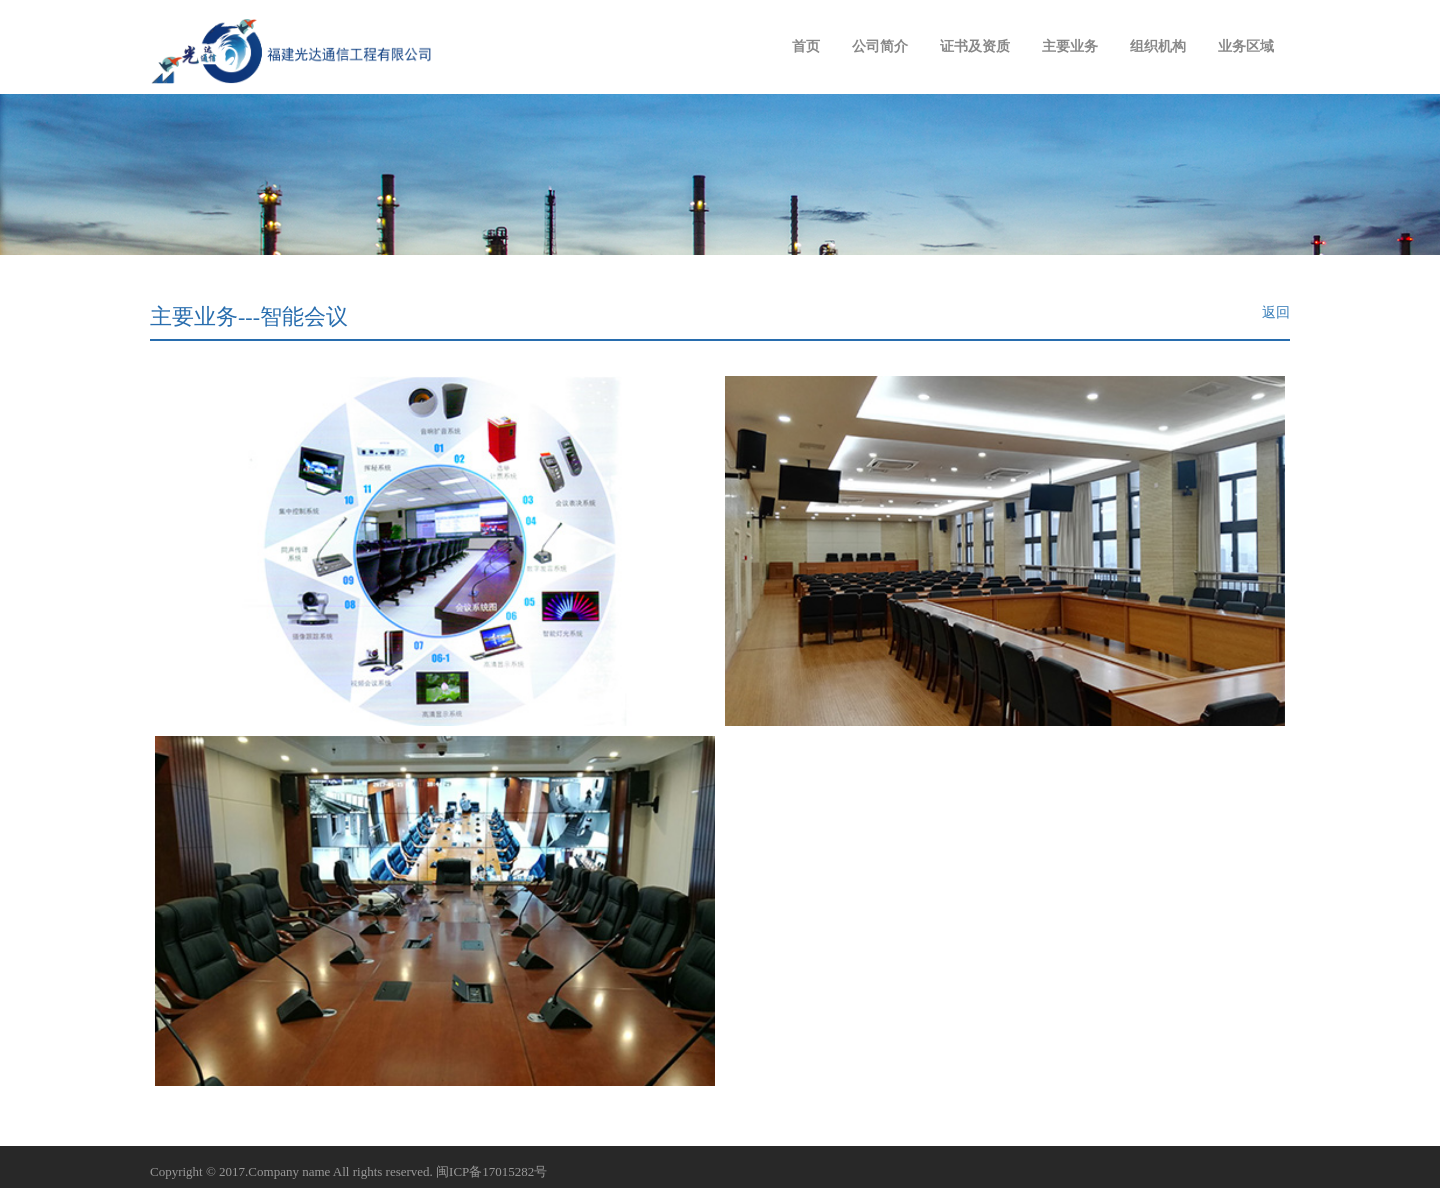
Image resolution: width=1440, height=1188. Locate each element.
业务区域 (1246, 45)
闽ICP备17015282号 (491, 1171)
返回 (1276, 312)
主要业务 (1070, 45)
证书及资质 (975, 45)
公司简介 (880, 45)
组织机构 (1158, 45)
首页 (806, 45)
